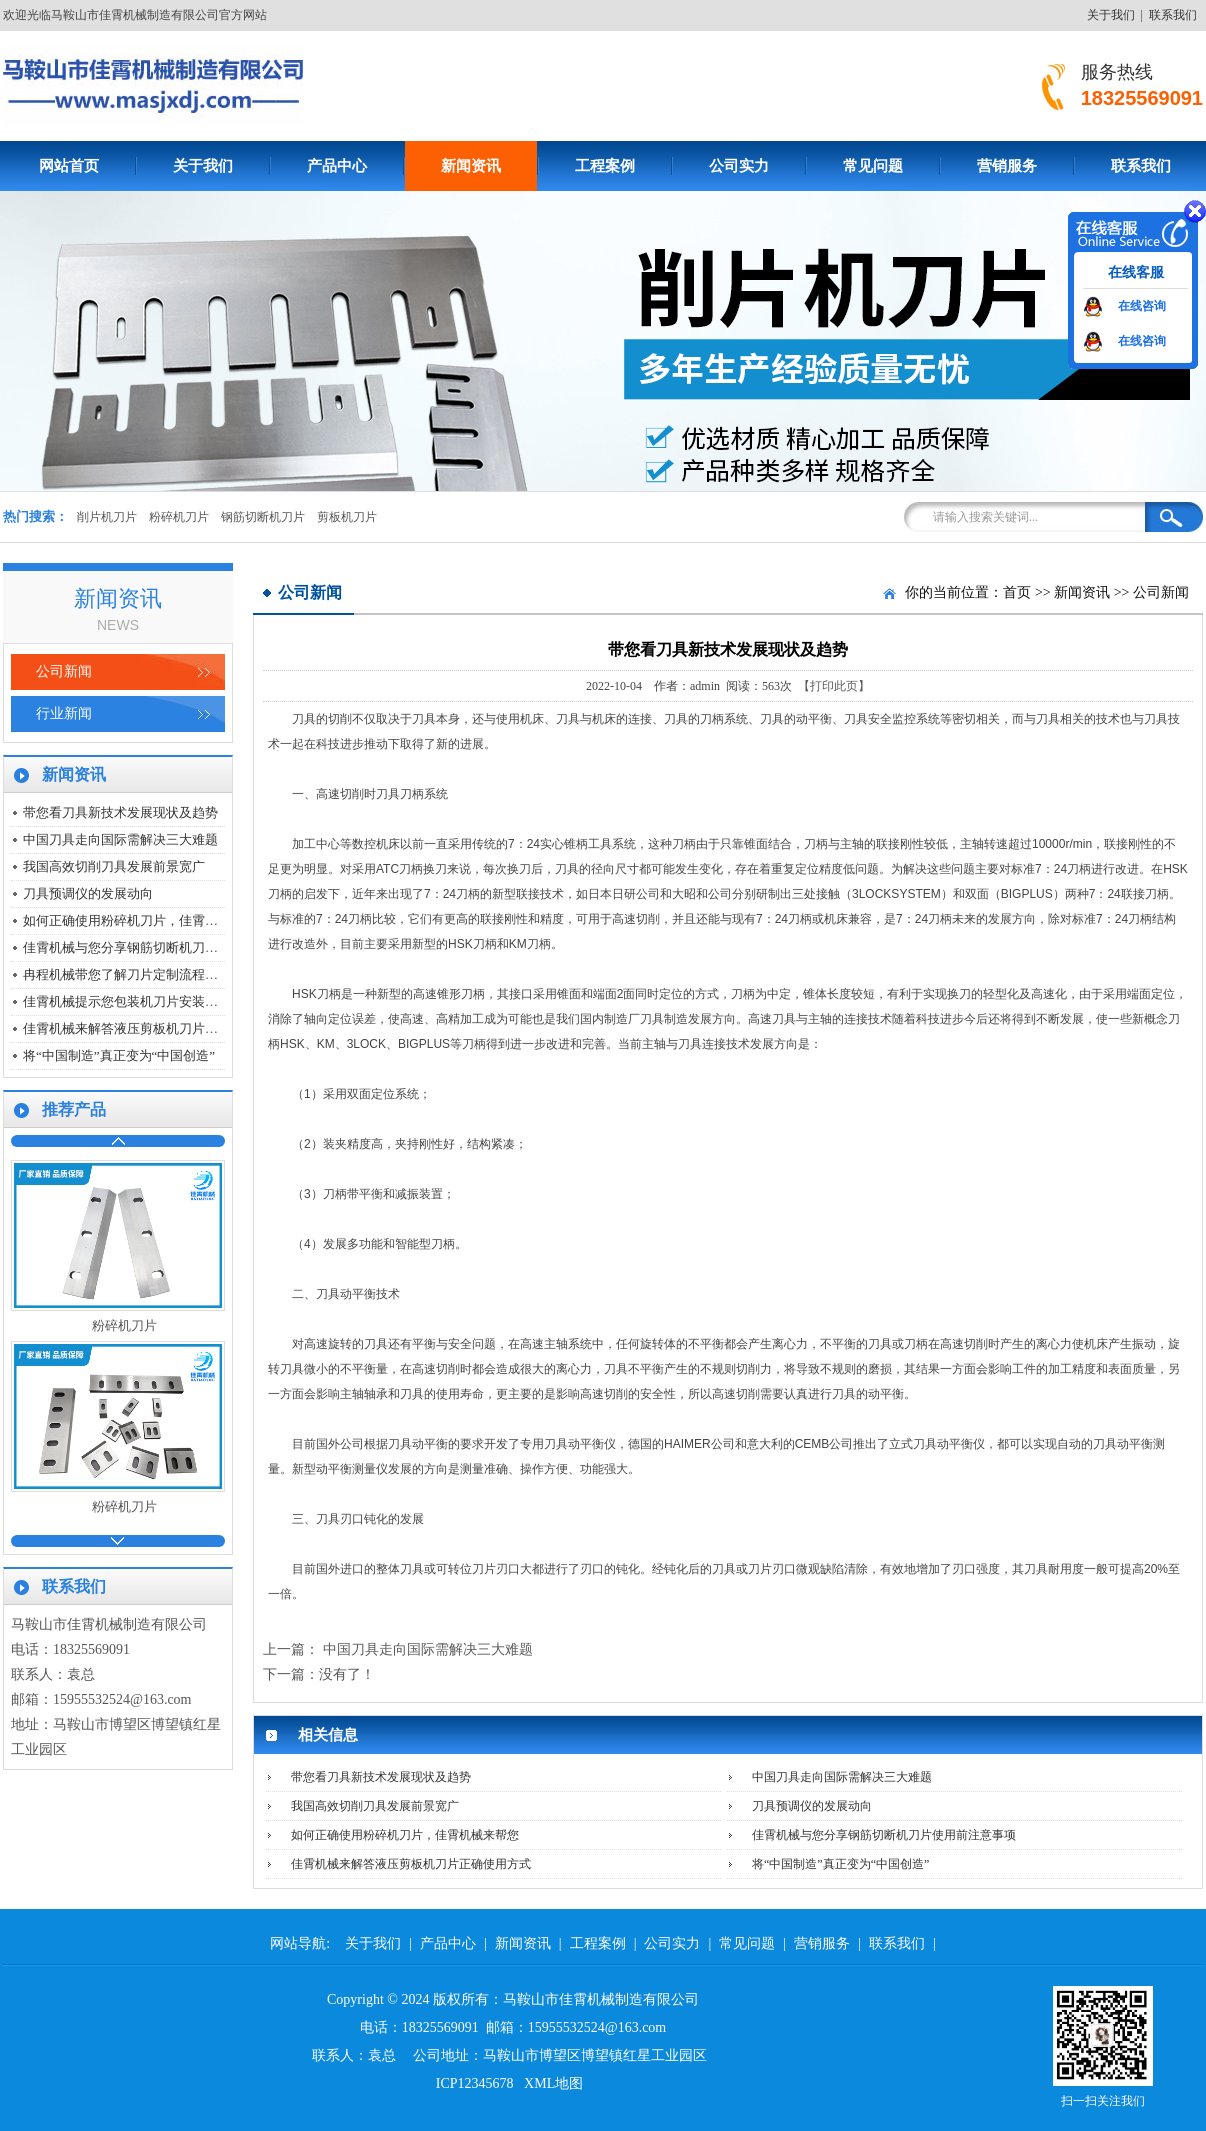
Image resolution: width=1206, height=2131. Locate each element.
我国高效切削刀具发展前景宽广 (114, 866)
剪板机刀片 (347, 517)
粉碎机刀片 (179, 517)
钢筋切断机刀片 (263, 517)
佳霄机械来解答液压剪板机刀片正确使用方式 (153, 1028)
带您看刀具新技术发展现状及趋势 (120, 812)
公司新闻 (64, 671)
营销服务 (1007, 166)
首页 (1017, 592)
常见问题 (873, 166)
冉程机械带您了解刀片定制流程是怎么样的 (146, 974)
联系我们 (1173, 15)
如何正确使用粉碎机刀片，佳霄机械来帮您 (146, 920)
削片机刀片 (107, 517)
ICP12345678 (475, 2083)
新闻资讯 (471, 166)
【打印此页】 (834, 686)
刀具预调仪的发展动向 (88, 893)
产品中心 (337, 166)
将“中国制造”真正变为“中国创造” (119, 1055)
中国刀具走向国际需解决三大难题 (120, 839)
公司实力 (739, 166)
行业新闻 (64, 713)
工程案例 (605, 166)
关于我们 (1111, 15)
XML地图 (553, 2083)
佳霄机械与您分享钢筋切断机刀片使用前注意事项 (166, 947)
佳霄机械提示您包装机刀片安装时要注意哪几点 (159, 1001)
